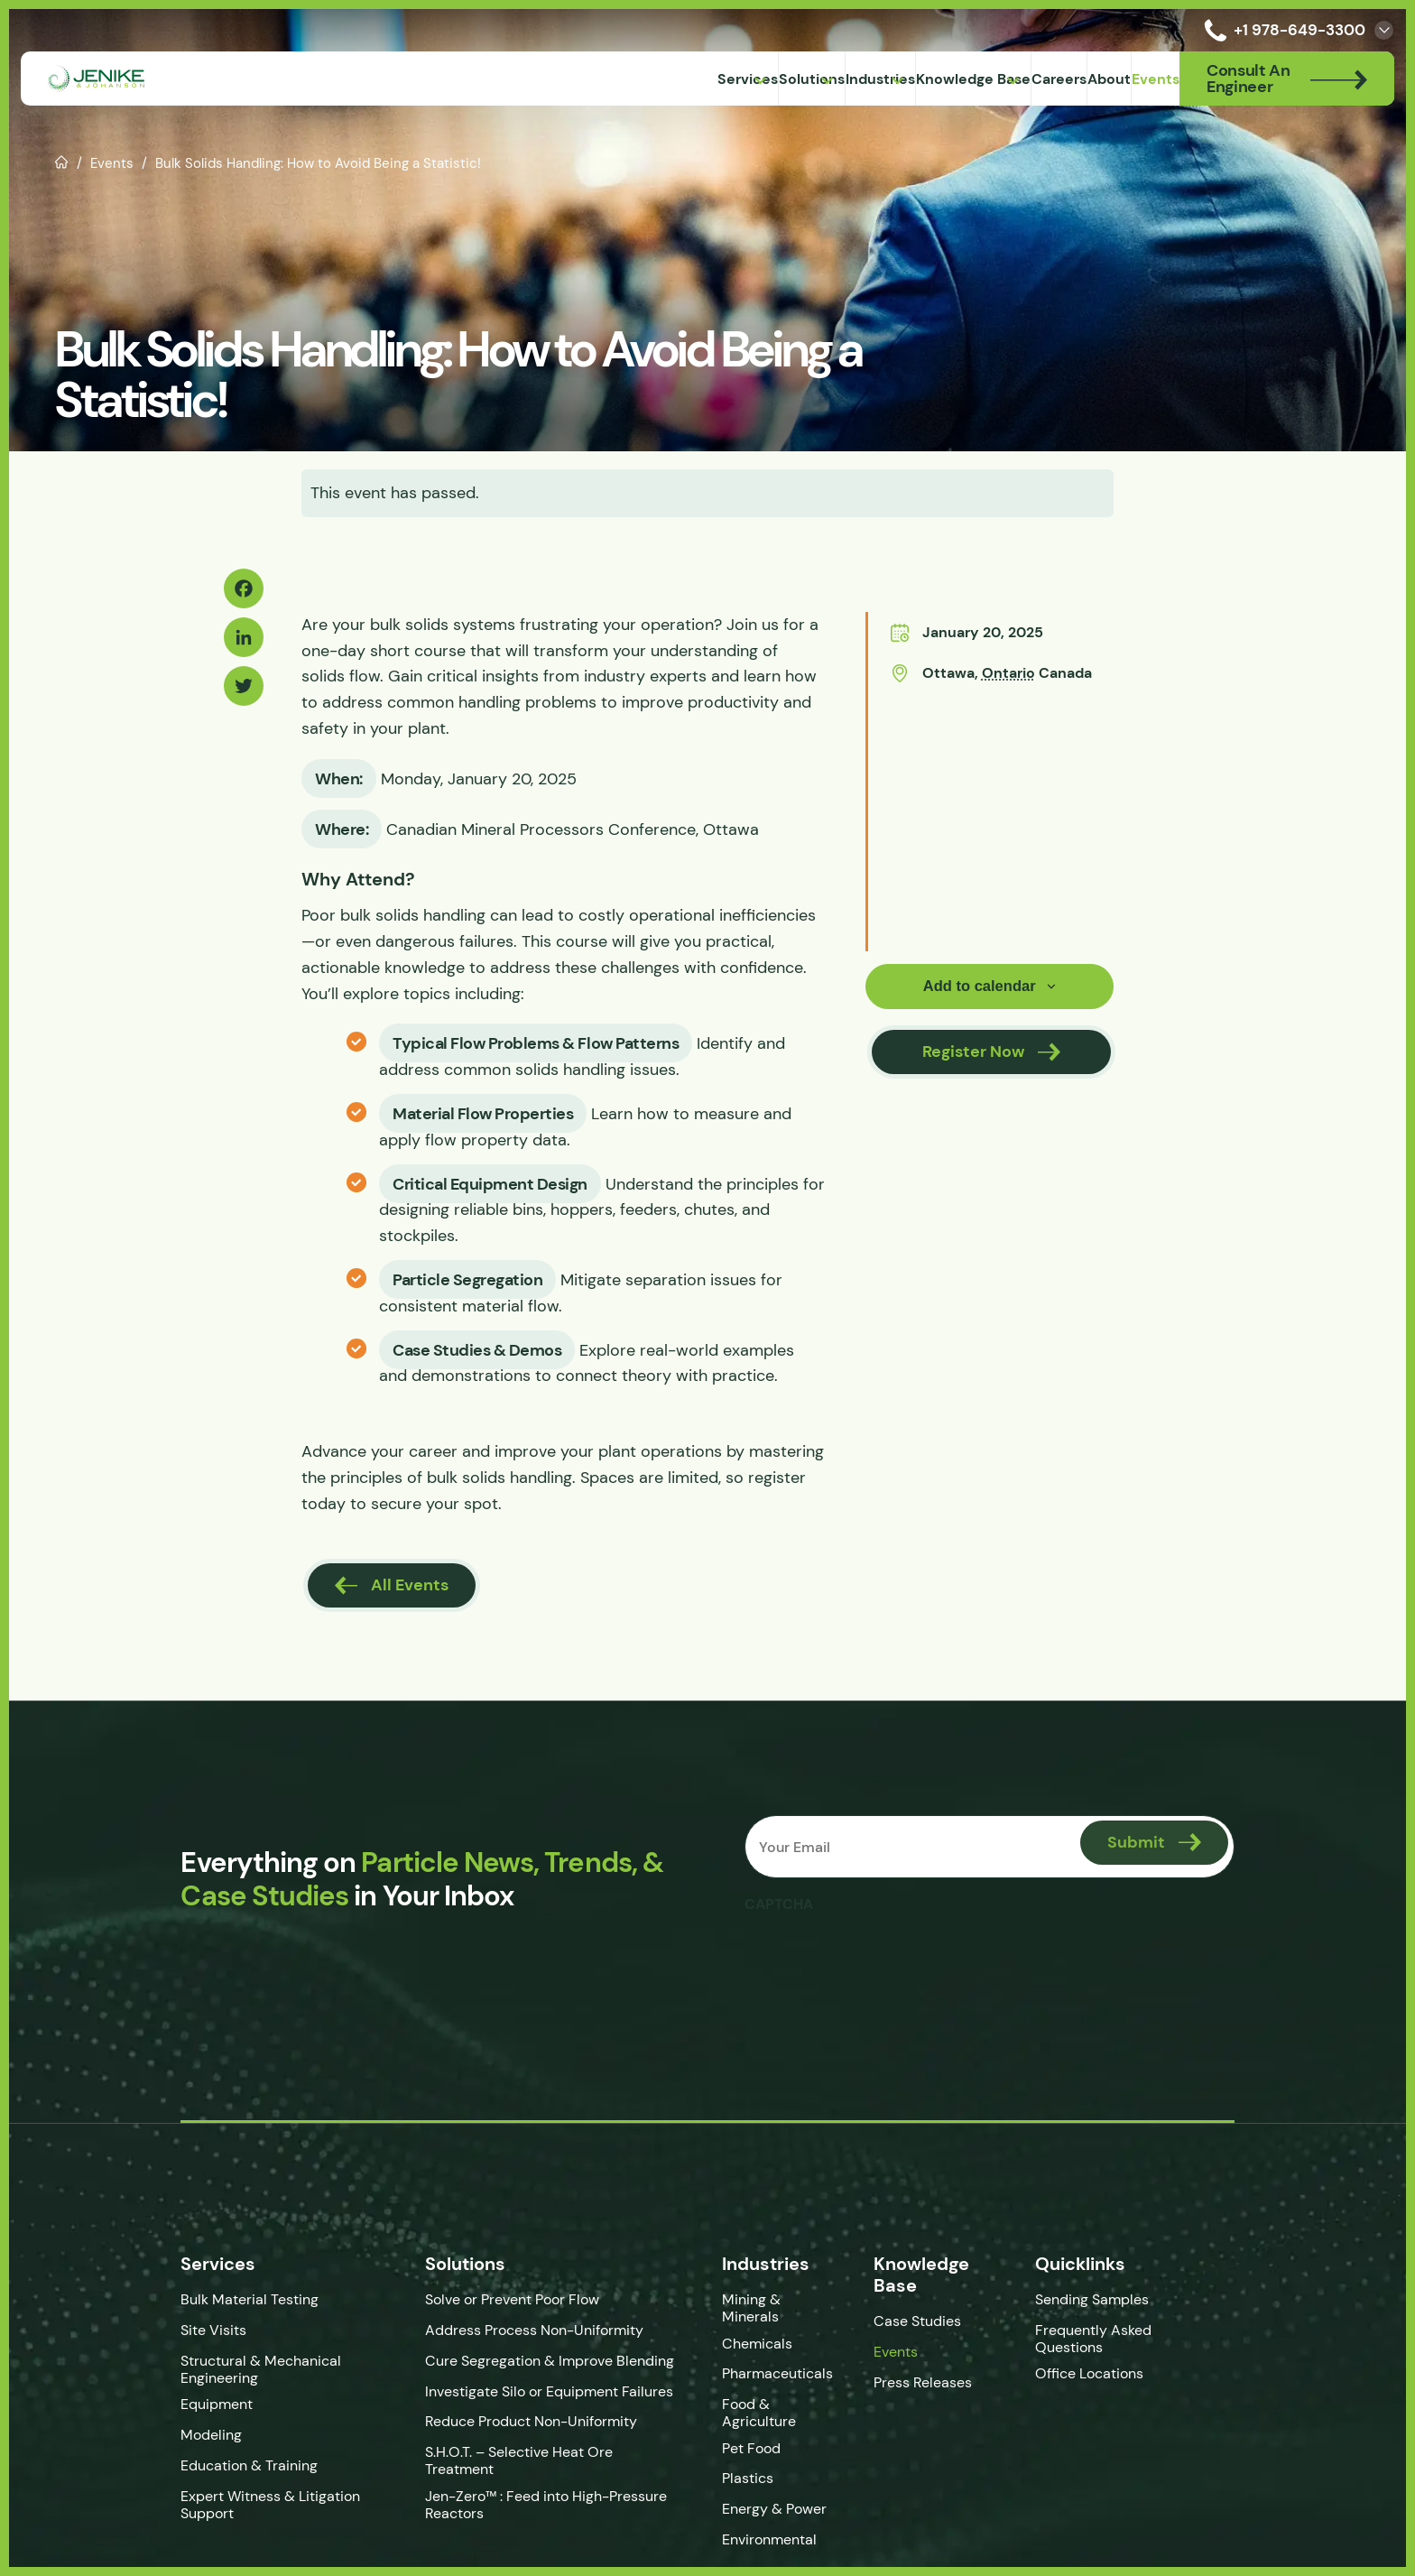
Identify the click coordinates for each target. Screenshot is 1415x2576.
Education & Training (198, 2470)
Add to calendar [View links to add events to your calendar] (979, 987)
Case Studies (933, 2325)
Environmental (777, 2531)
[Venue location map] (986, 818)
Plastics (755, 2470)
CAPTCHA (782, 1908)
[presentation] (885, 1961)
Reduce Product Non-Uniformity (506, 2426)
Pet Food (759, 2439)
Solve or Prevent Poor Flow (487, 2303)
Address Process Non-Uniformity (509, 2334)
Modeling (160, 2439)
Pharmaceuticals (785, 2365)
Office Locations (1122, 2378)
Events (112, 162)
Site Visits (163, 2334)
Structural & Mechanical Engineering (210, 2374)
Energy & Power (782, 2500)
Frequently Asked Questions (1124, 2343)
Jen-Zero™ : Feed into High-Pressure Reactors (521, 2496)
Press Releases (939, 2386)
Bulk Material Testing (199, 2303)
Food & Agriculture (767, 2404)
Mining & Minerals (789, 2303)
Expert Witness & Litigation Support (220, 2509)
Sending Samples (1122, 2303)
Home (62, 160)
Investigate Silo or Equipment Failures (524, 2396)
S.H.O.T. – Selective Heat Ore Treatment (530, 2456)
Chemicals (765, 2334)
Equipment (166, 2408)
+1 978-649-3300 (1281, 30)
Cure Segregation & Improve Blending (524, 2365)
